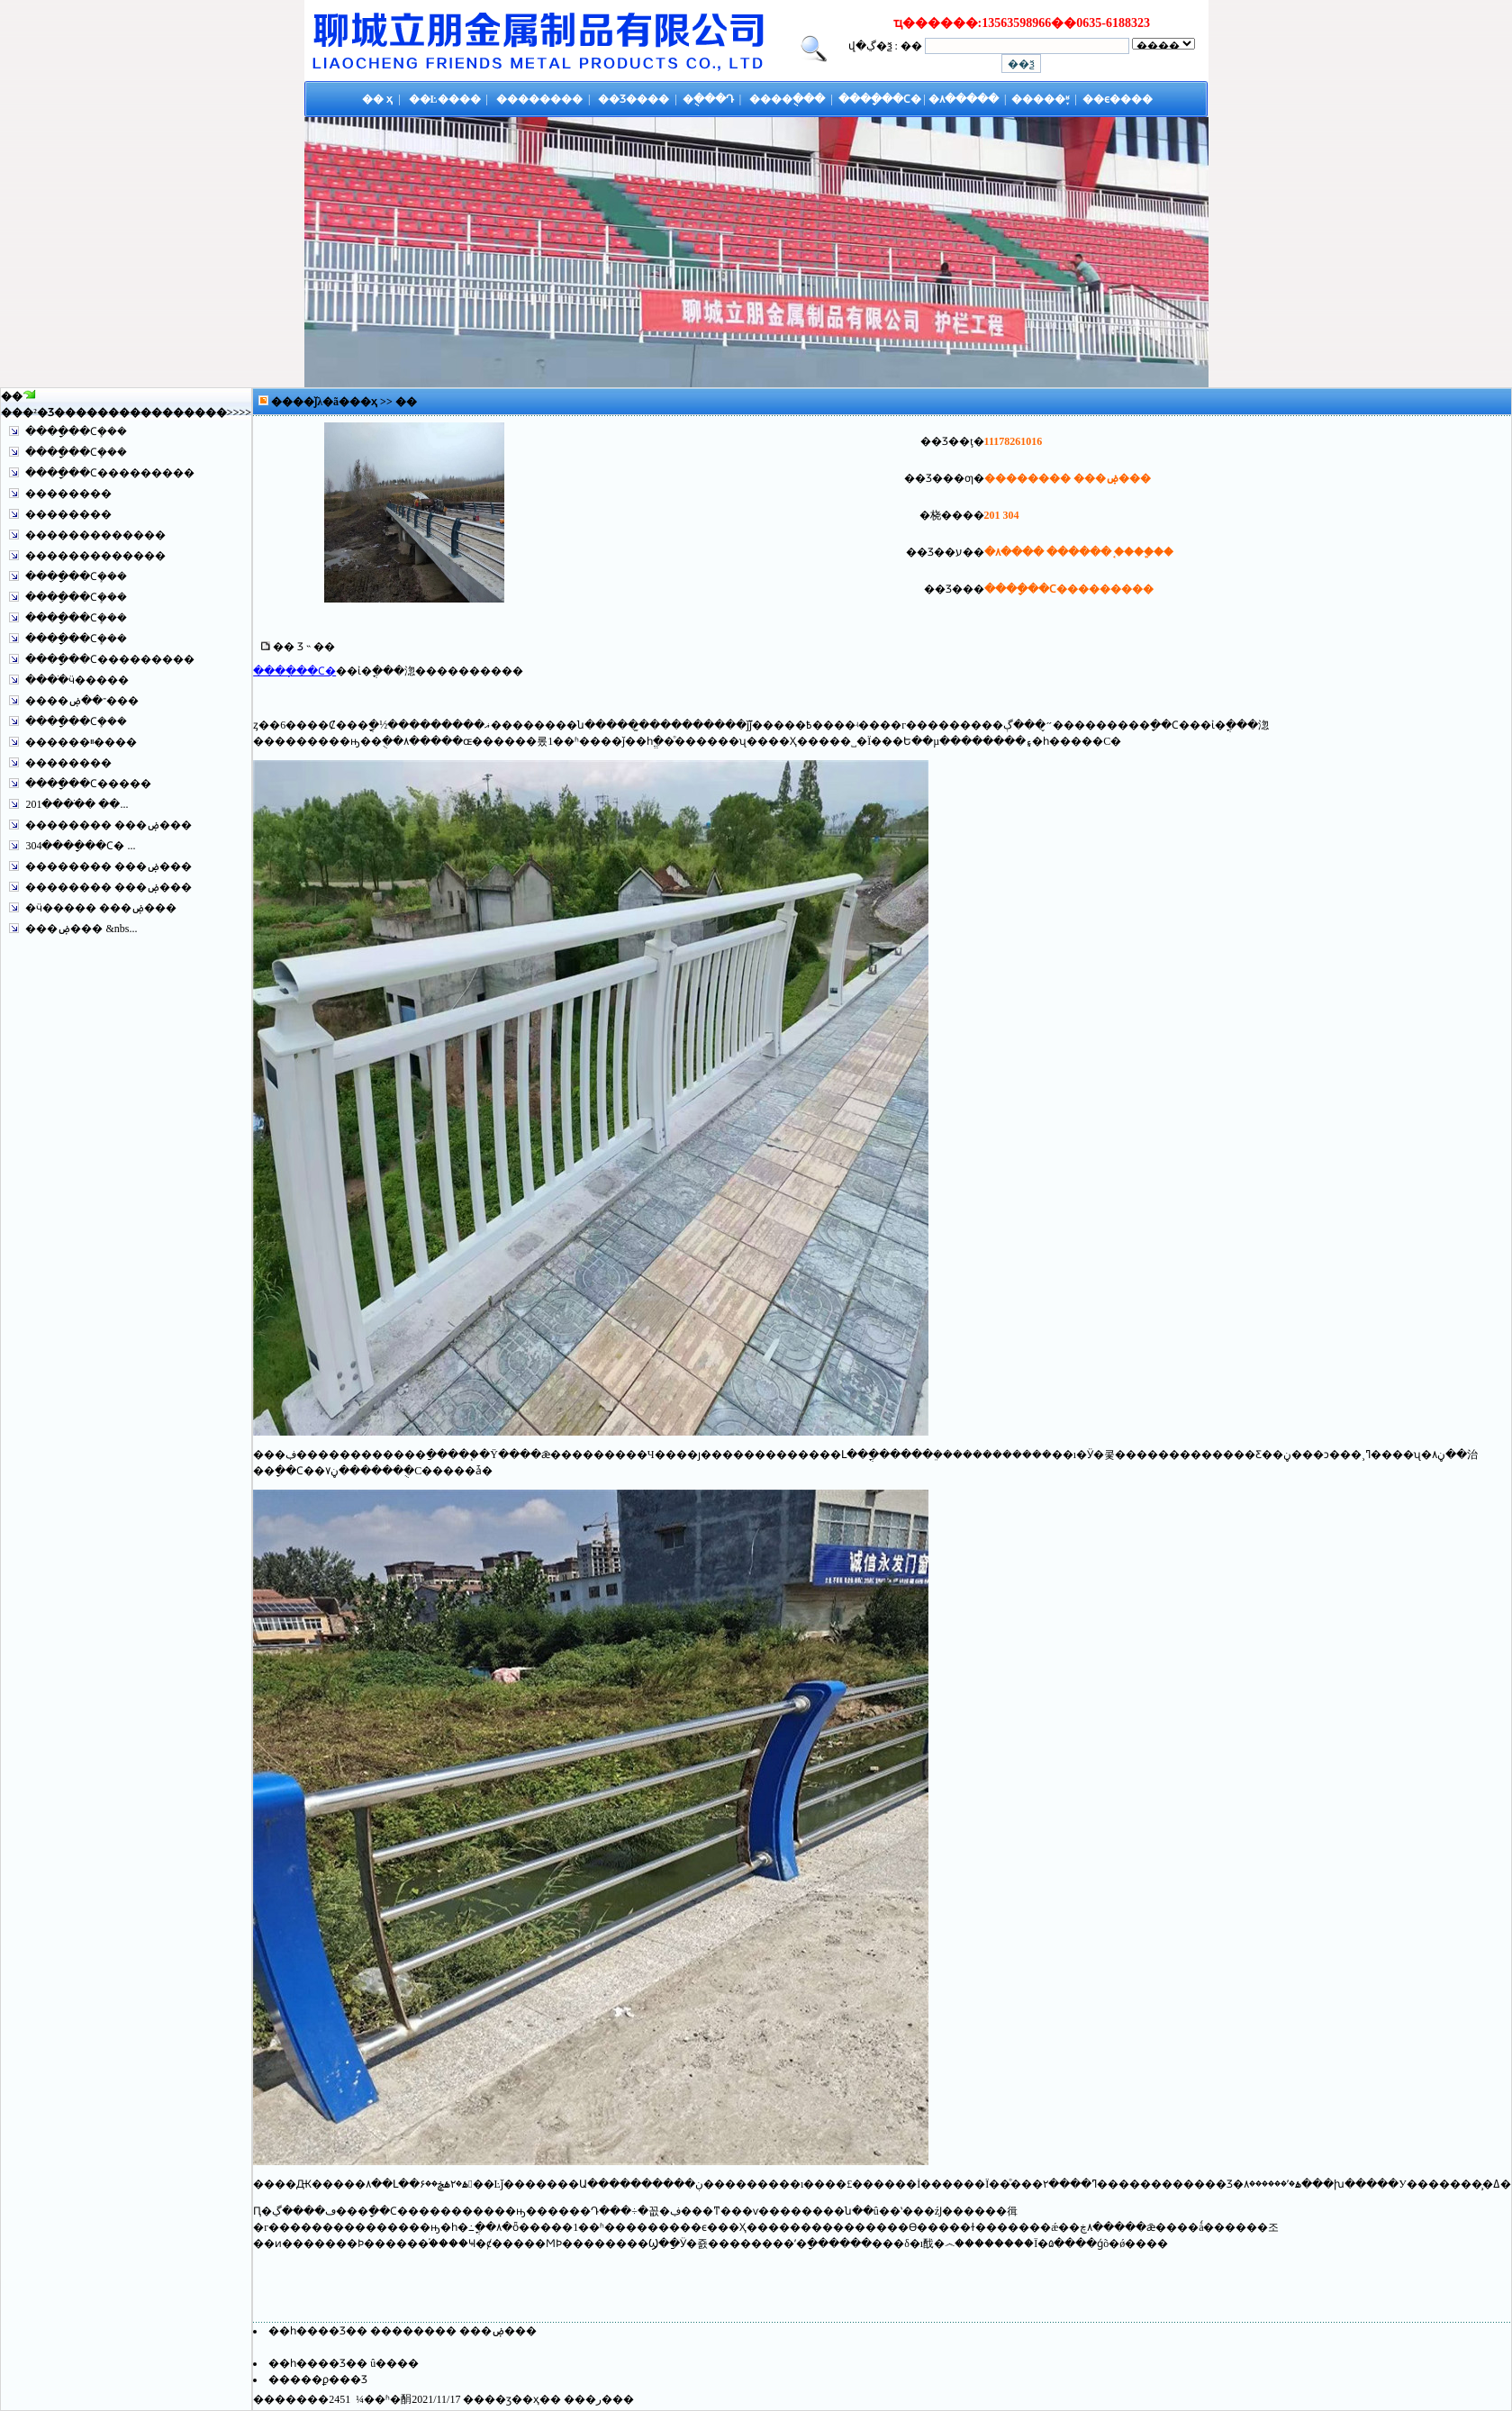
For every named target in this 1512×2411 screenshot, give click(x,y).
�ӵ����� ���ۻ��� (101, 908)
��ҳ (364, 401)
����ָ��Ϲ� (294, 671)
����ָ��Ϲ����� (88, 783)
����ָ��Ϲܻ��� (76, 431)
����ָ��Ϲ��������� (110, 473)
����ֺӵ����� (77, 680)
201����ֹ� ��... (76, 804)
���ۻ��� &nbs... (81, 928)
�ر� (598, 2399)
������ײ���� (81, 742)
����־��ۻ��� (82, 700)
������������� (95, 535)
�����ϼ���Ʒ (317, 2379)
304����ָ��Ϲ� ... (80, 845)
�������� (68, 493)
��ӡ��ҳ (511, 2399)
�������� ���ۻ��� (108, 825)
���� (205, 412)
